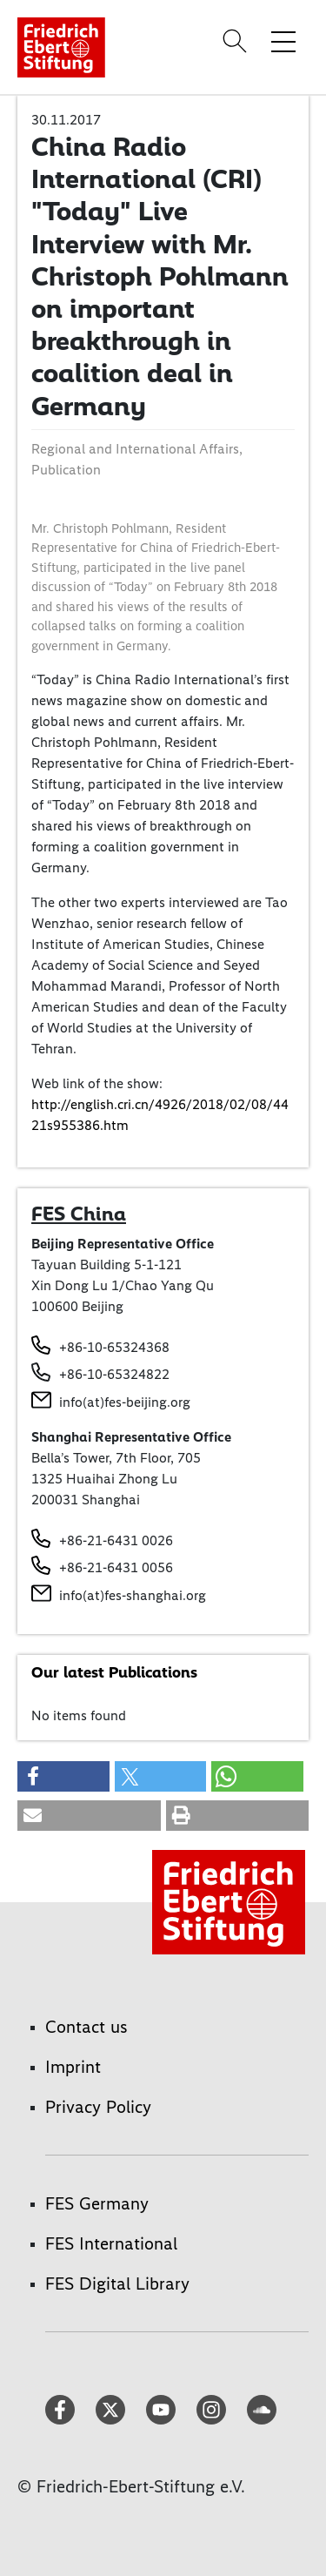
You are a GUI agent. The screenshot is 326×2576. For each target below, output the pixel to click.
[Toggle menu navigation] (283, 40)
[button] (63, 1776)
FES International (111, 2243)
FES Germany (97, 2203)
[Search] (237, 40)
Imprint (73, 2066)
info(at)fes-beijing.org (124, 1402)
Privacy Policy (98, 2106)
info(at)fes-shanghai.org (132, 1595)
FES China (78, 1213)
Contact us (86, 2026)
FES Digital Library (117, 2283)
